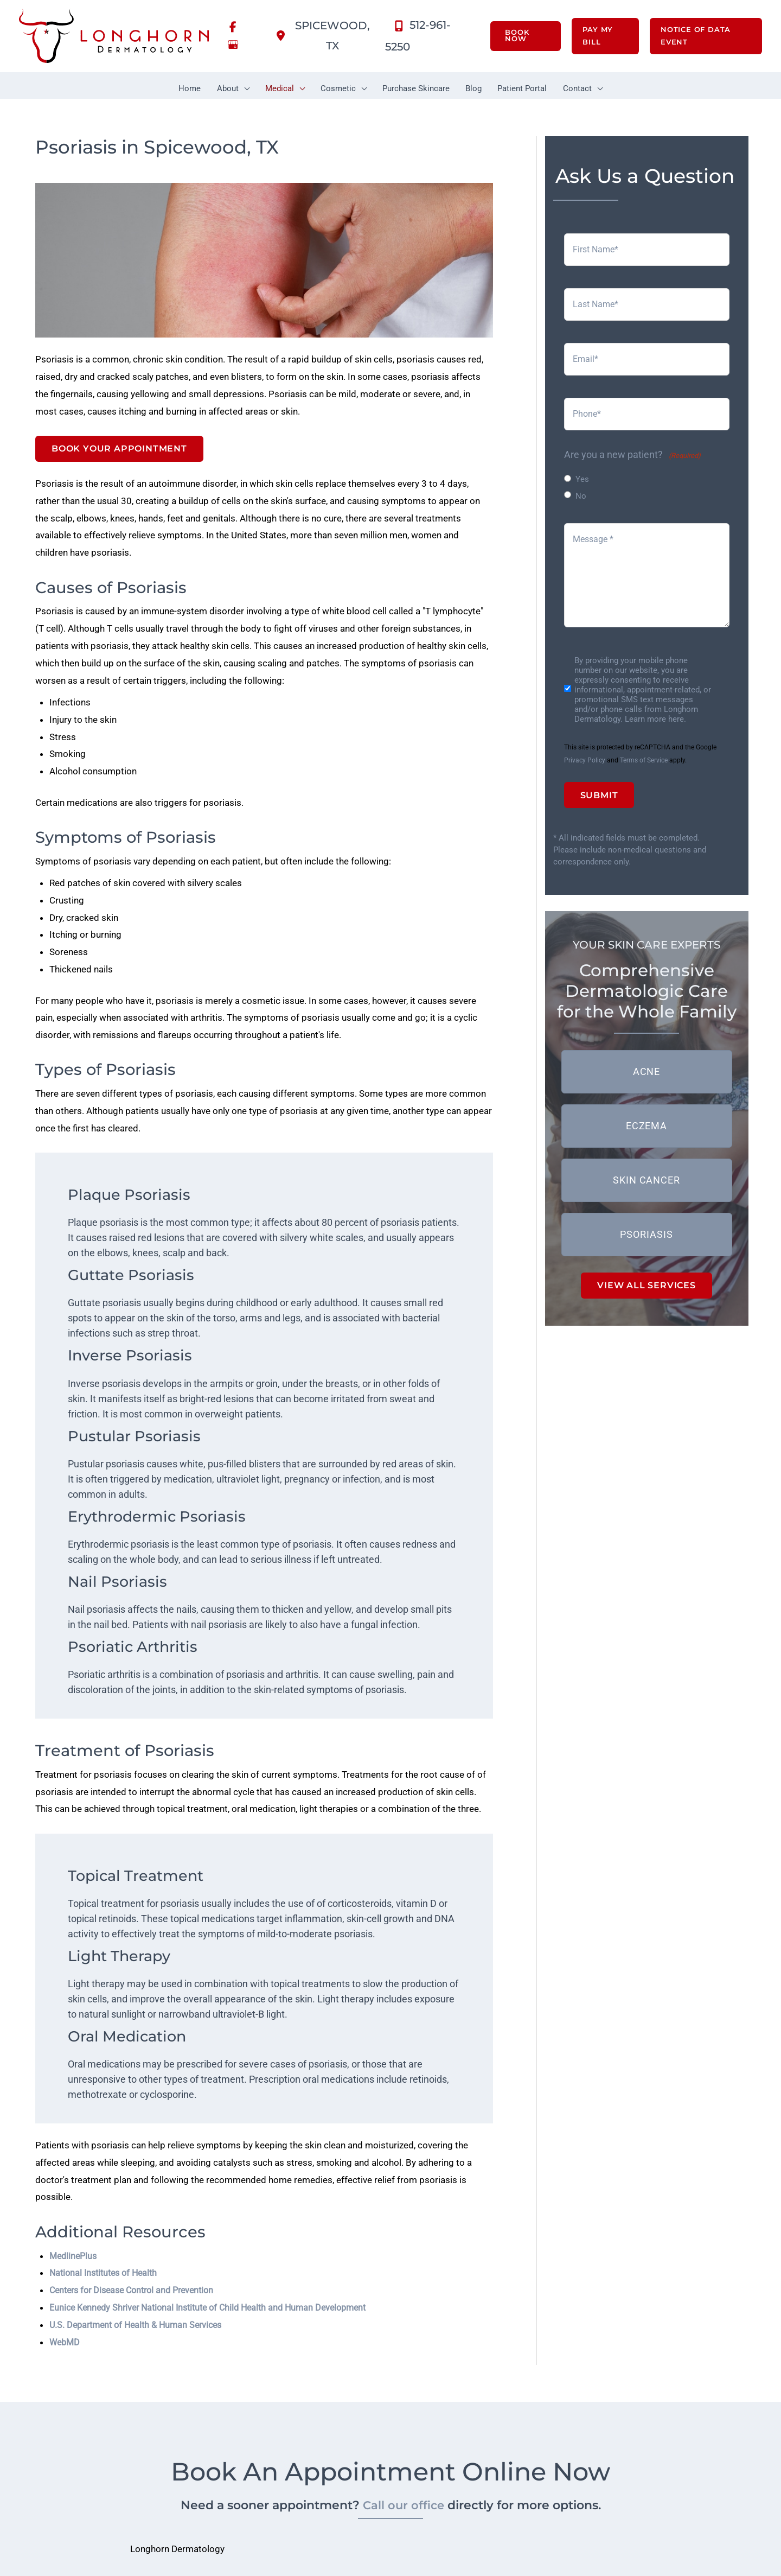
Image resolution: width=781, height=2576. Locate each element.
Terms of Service (644, 761)
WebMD (67, 2410)
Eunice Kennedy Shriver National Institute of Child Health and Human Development (228, 2374)
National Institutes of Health (110, 2338)
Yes (582, 479)
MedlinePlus (76, 2319)
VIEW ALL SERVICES (646, 1287)
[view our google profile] (233, 46)
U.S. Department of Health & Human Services (147, 2392)
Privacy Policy (584, 761)
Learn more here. (655, 719)
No (580, 496)
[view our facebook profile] (233, 27)
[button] (517, 37)
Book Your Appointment (119, 453)
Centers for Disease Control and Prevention (143, 2356)
